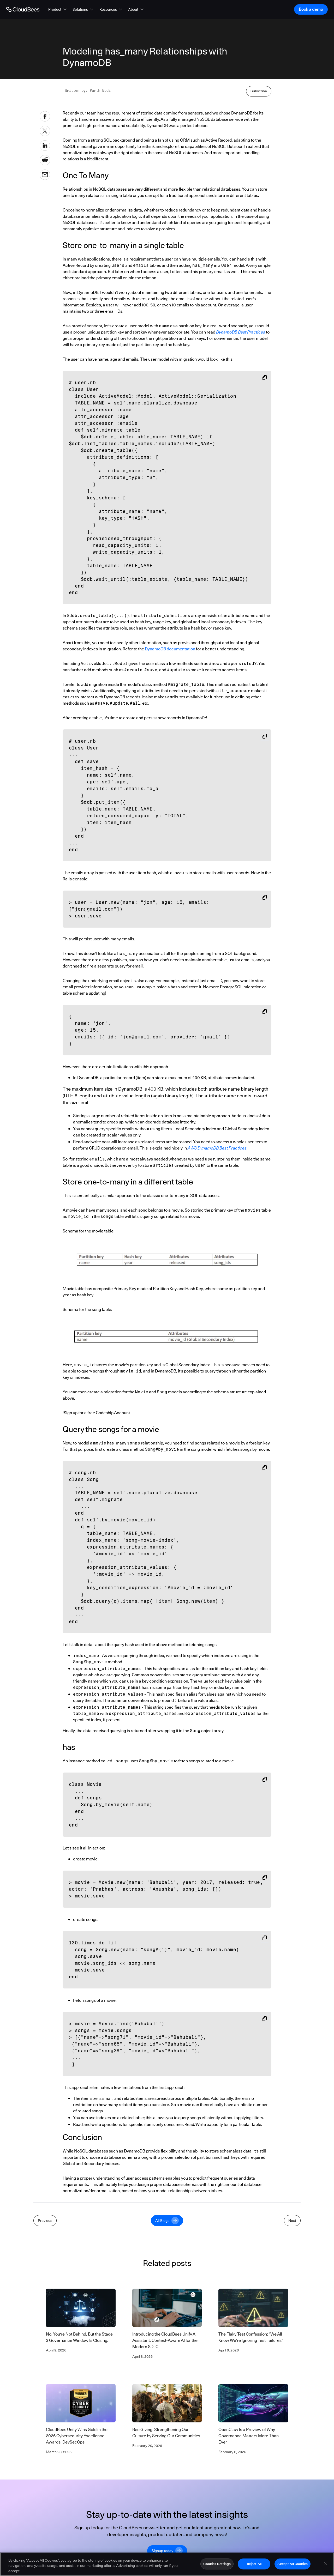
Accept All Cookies (292, 2564)
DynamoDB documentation (170, 648)
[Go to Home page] (22, 9)
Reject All (254, 2564)
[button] (58, 9)
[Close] (325, 2563)
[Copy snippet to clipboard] (264, 377)
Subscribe (258, 91)
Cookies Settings (217, 2564)
